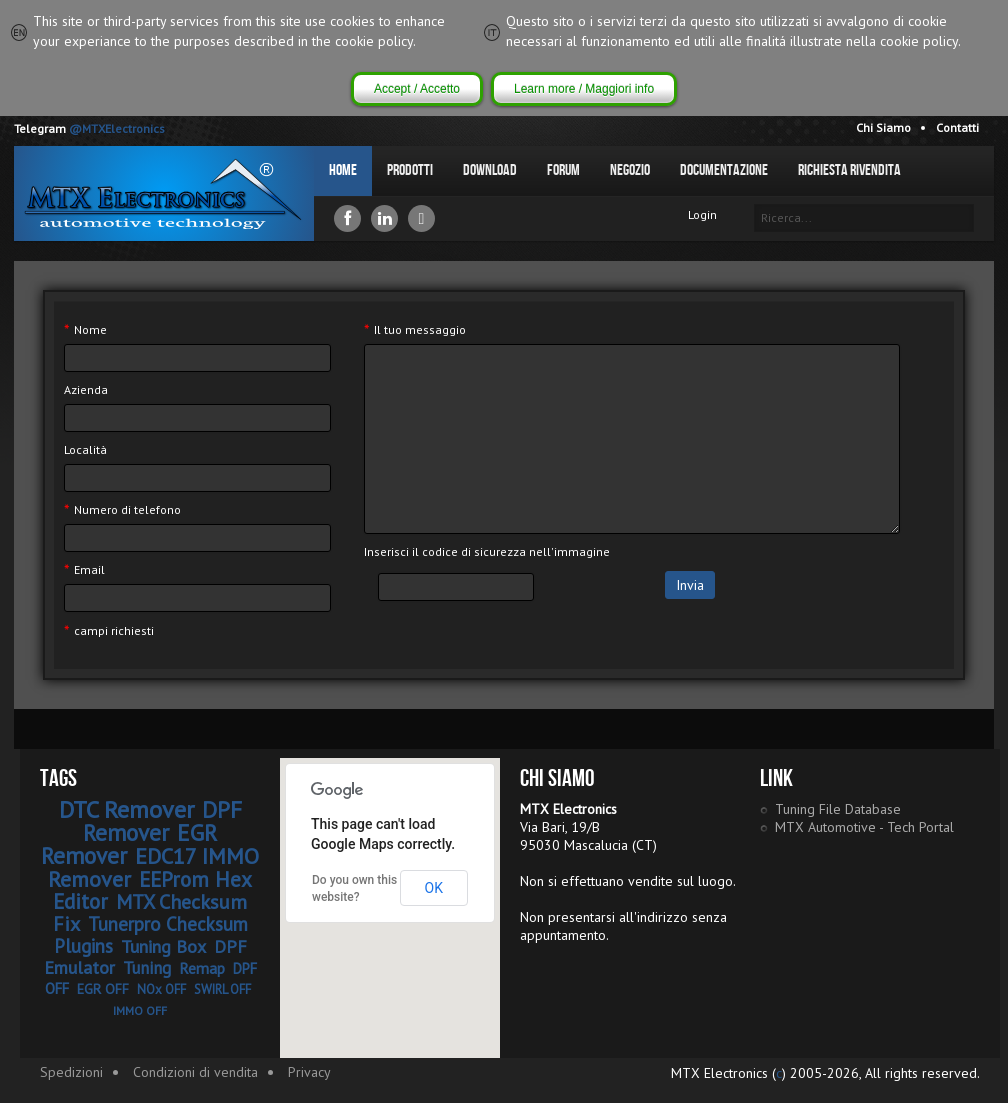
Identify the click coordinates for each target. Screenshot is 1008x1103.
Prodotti (410, 170)
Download (490, 170)
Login (702, 214)
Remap (202, 968)
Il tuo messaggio (415, 330)
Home (343, 170)
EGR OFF (103, 989)
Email (84, 570)
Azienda (86, 389)
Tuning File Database (838, 809)
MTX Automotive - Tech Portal (864, 827)
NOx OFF (161, 989)
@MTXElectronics (117, 128)
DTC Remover (126, 809)
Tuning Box (163, 946)
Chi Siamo (883, 127)
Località (85, 449)
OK (434, 888)
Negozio (630, 170)
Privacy (309, 1072)
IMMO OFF (140, 1010)
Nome (85, 330)
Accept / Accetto (417, 89)
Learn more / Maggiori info (584, 89)
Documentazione (724, 170)
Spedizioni (71, 1072)
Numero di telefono (122, 510)
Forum (563, 170)
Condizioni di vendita (195, 1072)
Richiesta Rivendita (849, 170)
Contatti (957, 127)
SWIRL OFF (222, 989)
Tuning (147, 968)
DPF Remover (162, 821)
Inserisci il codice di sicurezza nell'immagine (487, 551)
